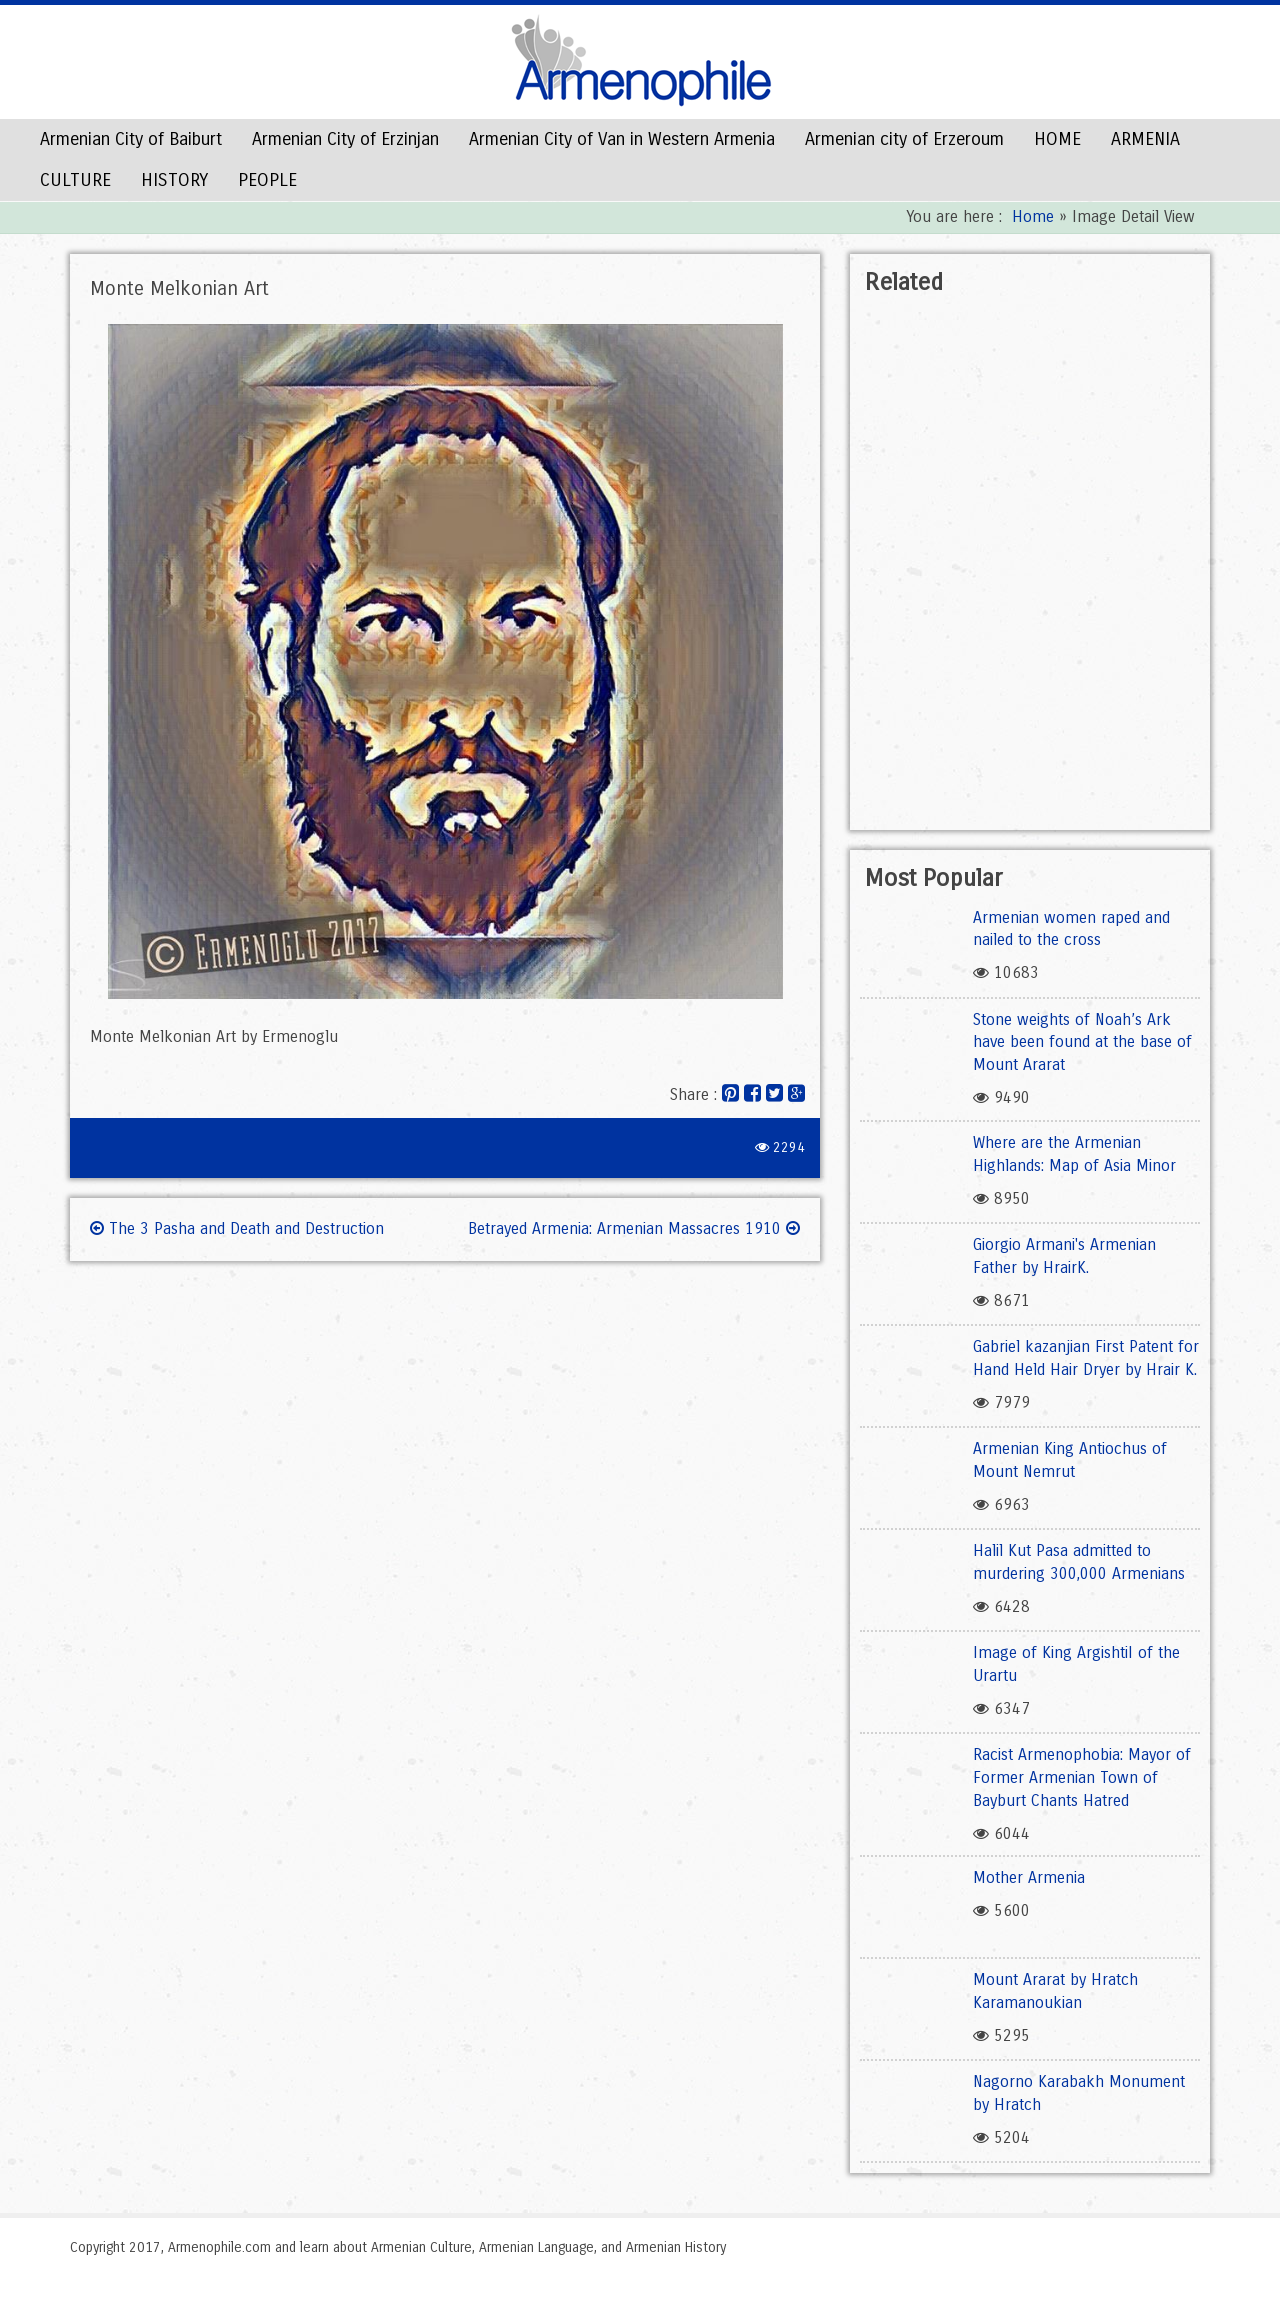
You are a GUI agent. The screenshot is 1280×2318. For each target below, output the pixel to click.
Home (1033, 216)
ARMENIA (1145, 139)
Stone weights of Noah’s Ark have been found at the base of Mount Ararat (1082, 1042)
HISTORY (174, 180)
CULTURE (75, 180)
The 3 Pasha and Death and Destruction (237, 1228)
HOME (1057, 139)
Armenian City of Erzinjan (345, 139)
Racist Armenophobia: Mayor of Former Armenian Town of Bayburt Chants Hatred (1082, 1777)
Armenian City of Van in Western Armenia (622, 139)
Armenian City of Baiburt (131, 139)
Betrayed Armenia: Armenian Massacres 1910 (634, 1228)
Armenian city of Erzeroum (904, 139)
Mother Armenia (1029, 1877)
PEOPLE (267, 180)
